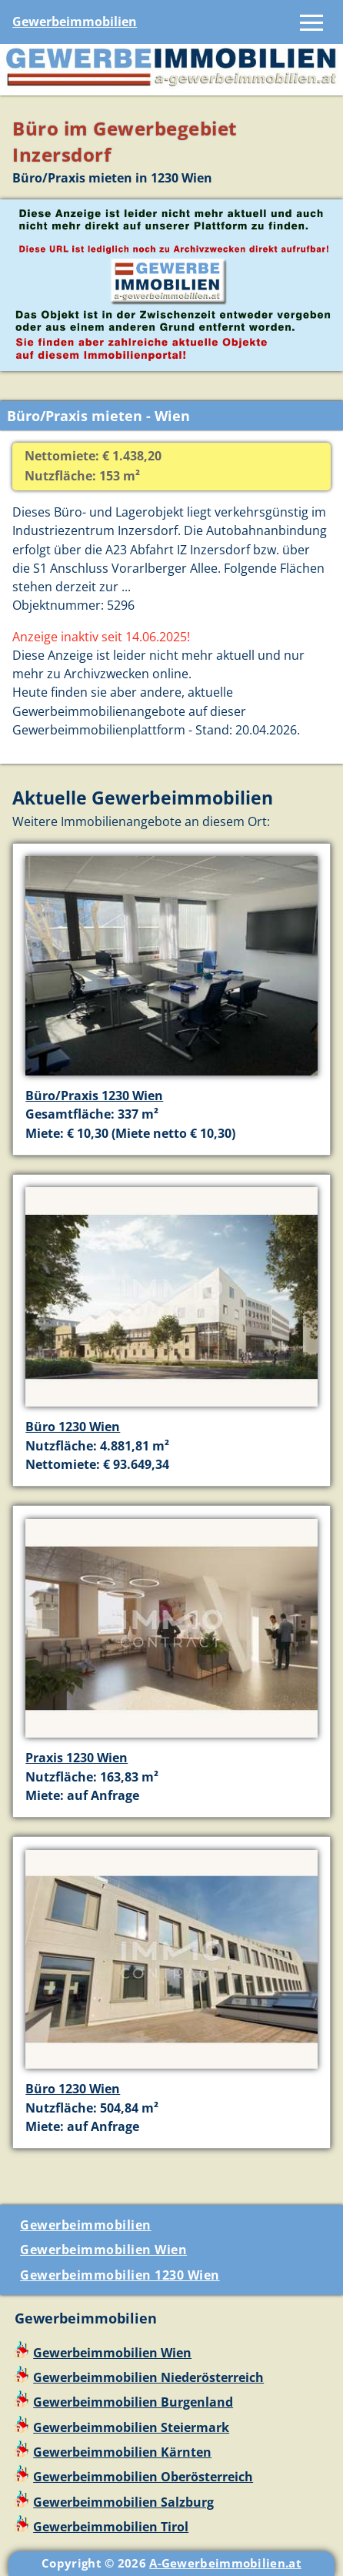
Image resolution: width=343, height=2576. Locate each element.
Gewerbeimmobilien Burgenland (133, 2402)
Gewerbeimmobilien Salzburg (123, 2502)
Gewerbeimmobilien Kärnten (122, 2452)
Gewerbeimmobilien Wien (103, 2249)
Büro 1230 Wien (72, 1426)
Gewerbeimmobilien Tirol (110, 2526)
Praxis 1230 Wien (76, 1757)
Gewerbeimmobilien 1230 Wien (120, 2275)
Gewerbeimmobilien (74, 21)
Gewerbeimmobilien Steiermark (131, 2427)
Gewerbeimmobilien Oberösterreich (143, 2476)
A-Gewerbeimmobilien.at (225, 2563)
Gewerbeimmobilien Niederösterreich (148, 2377)
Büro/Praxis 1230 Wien (94, 1095)
